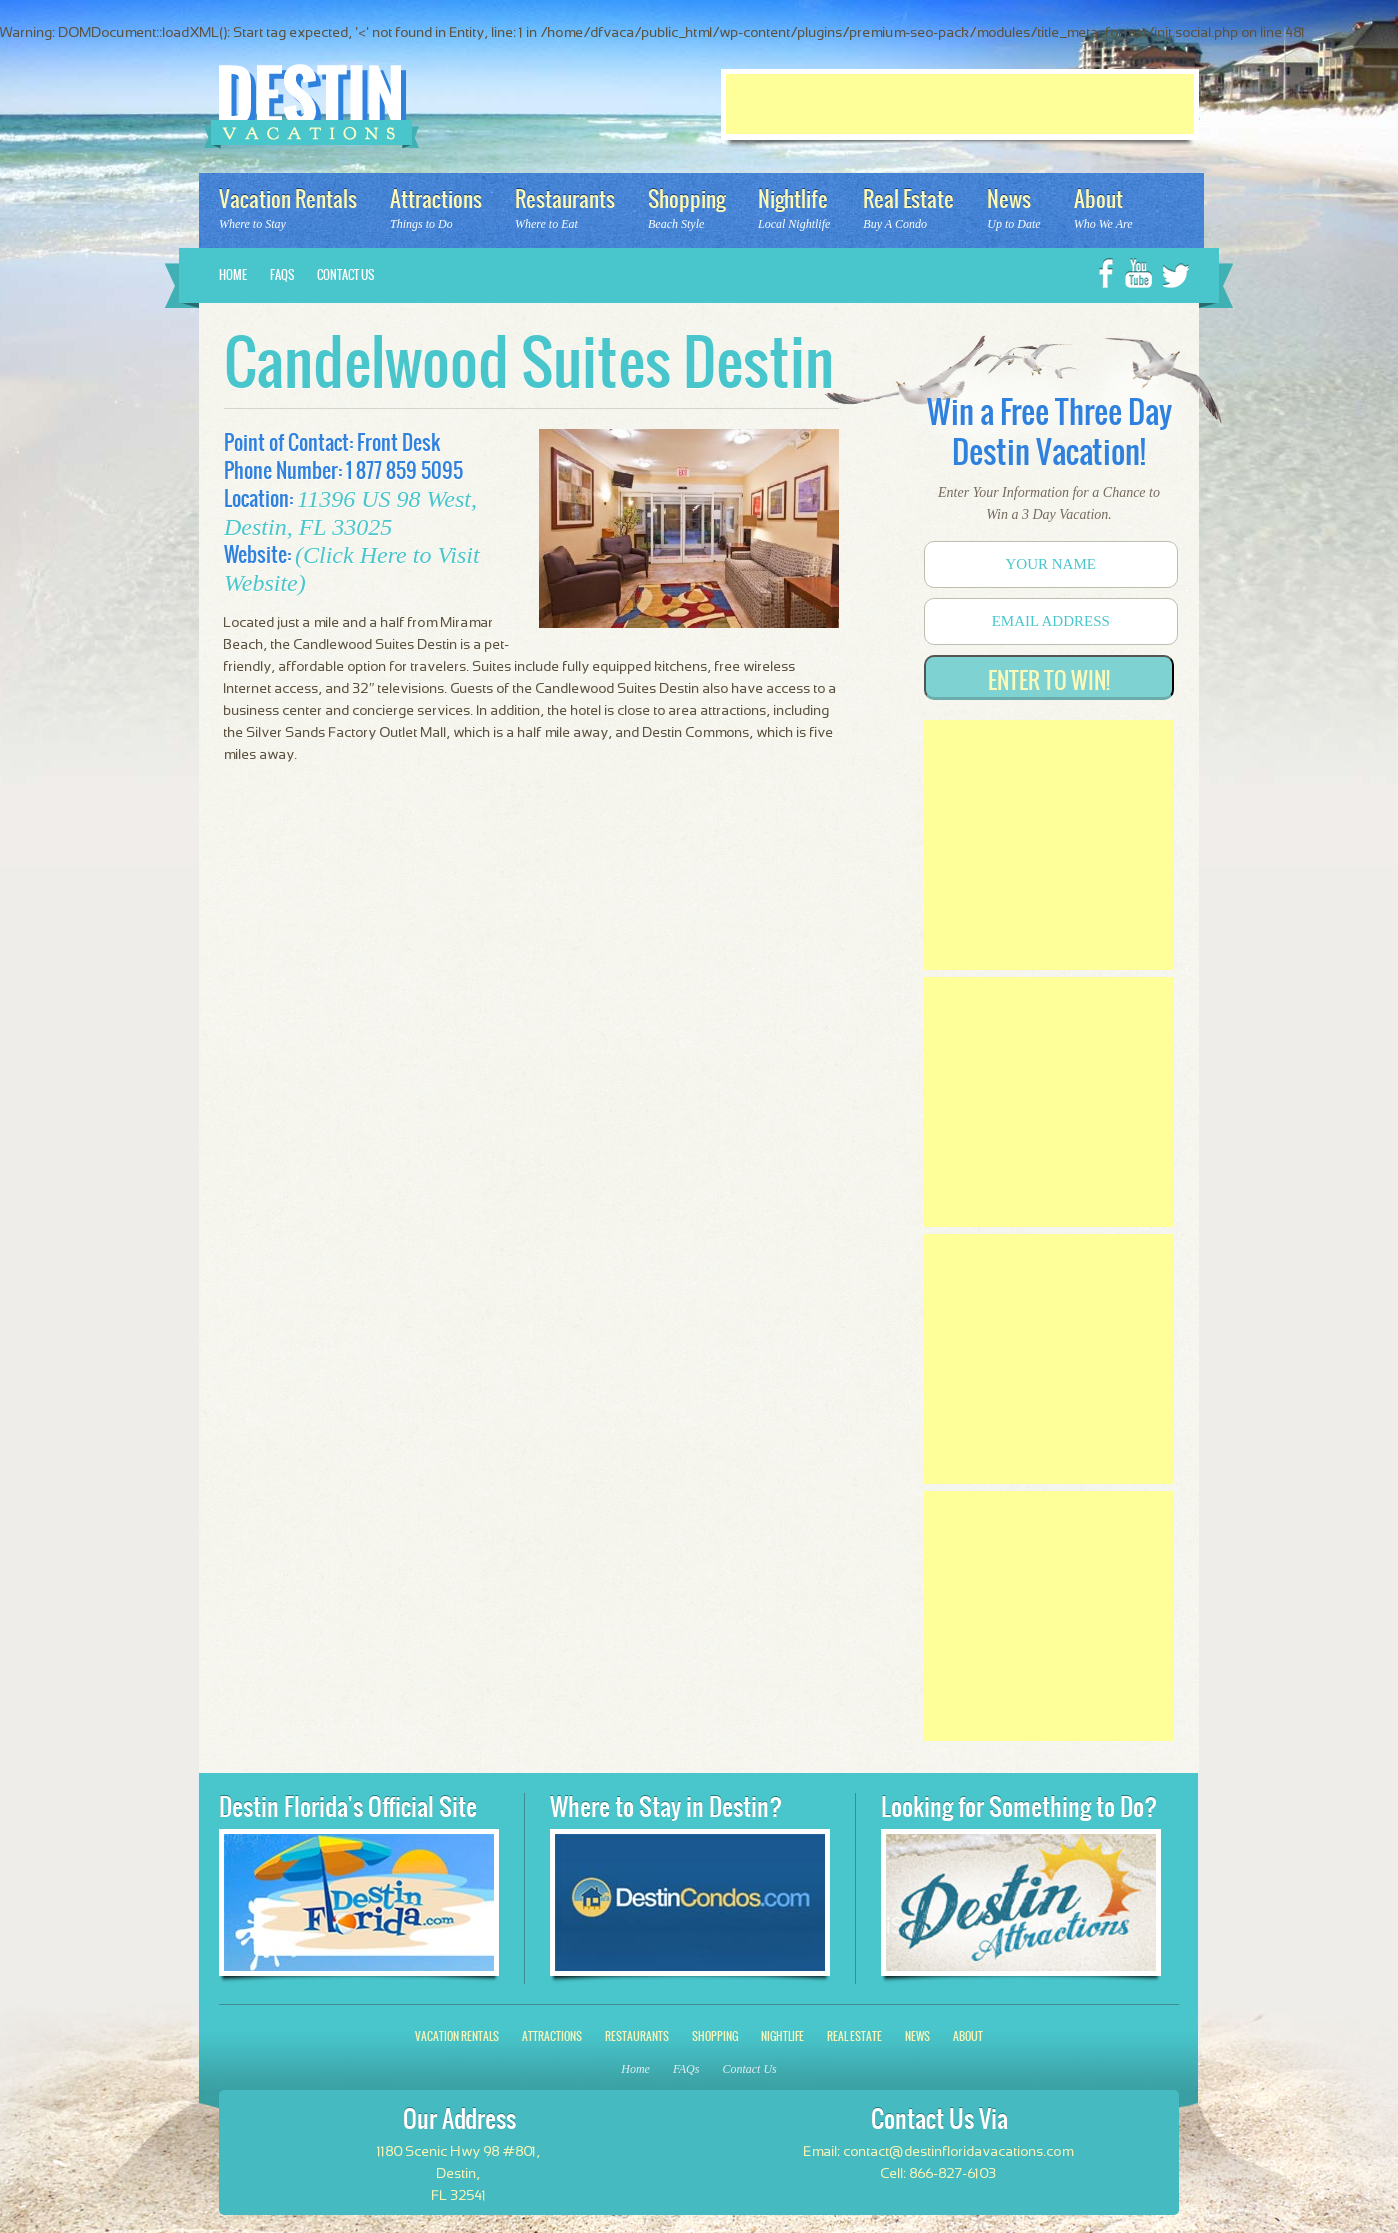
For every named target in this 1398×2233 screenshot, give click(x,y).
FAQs (282, 275)
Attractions (552, 2036)
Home (233, 275)
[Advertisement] (960, 104)
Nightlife (782, 2036)
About (968, 2036)
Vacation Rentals (457, 2036)
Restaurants (637, 2036)
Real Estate (854, 2036)
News (917, 2036)
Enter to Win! (1049, 680)
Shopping (715, 2036)
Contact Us (345, 275)
